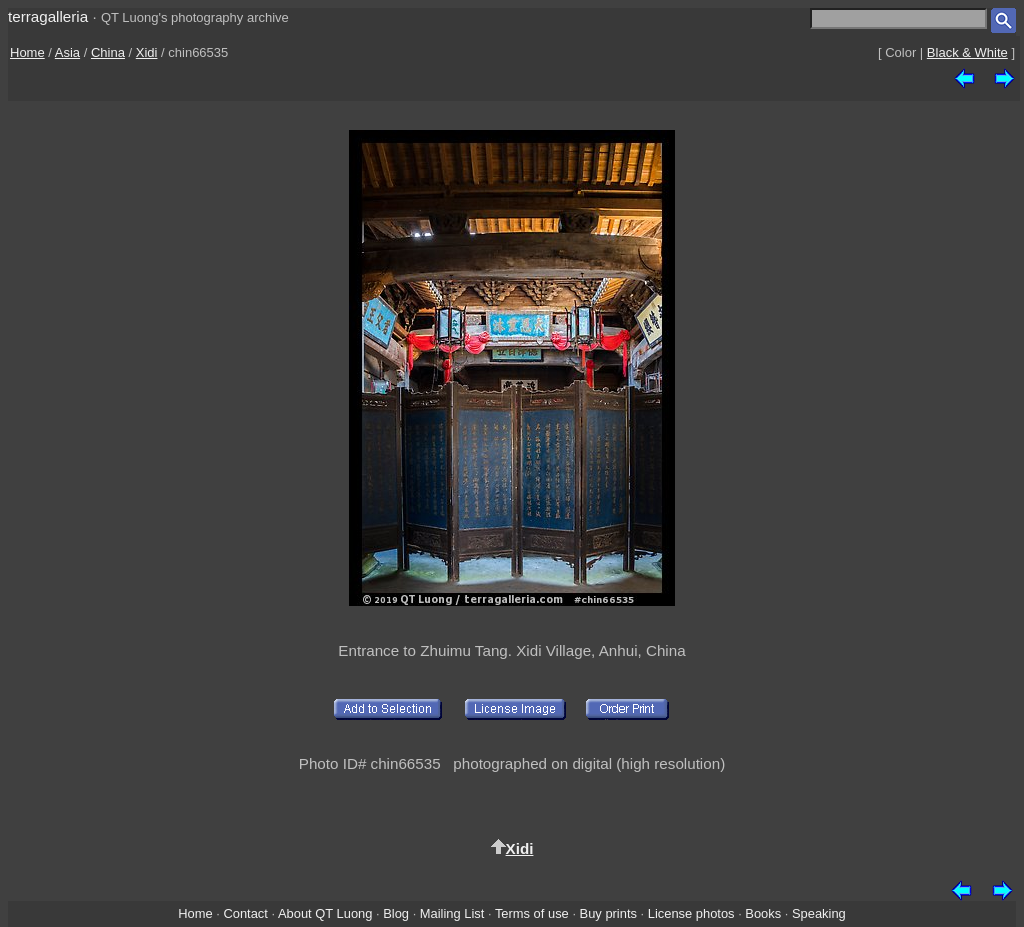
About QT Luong (325, 913)
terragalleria (48, 16)
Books (763, 913)
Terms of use (532, 913)
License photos (691, 913)
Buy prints (608, 913)
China (108, 52)
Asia (67, 52)
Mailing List (452, 913)
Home (27, 52)
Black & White (967, 52)
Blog (396, 913)
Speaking (819, 913)
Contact (245, 913)
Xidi (147, 52)
